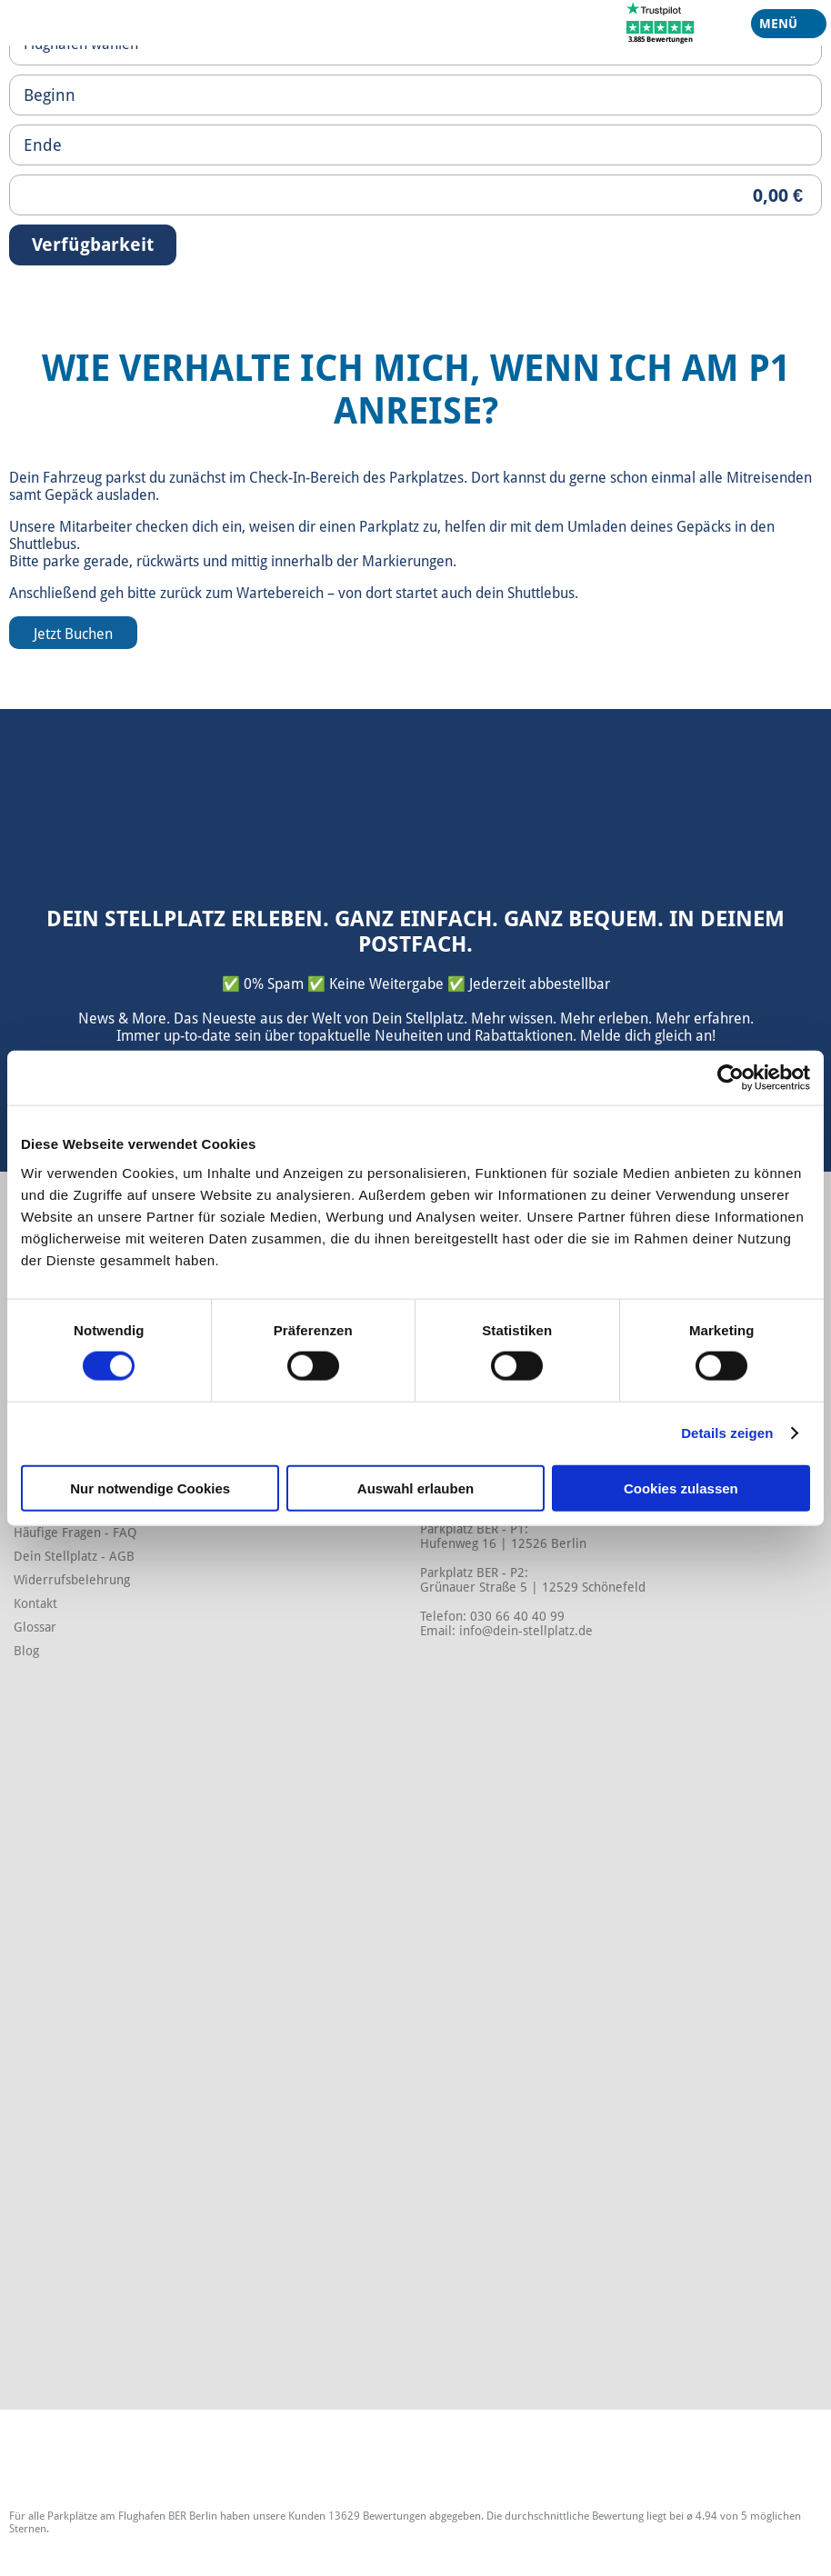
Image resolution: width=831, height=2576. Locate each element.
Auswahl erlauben (415, 1487)
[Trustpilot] (660, 22)
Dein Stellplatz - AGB (74, 1556)
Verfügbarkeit (93, 244)
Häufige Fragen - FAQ (75, 1532)
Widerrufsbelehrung (72, 1580)
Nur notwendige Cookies (150, 1487)
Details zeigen (727, 1433)
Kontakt (35, 1603)
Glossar (35, 1627)
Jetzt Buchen (73, 634)
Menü (782, 27)
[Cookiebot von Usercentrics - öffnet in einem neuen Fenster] (730, 1078)
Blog (26, 1650)
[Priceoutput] (415, 195)
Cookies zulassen (681, 1487)
